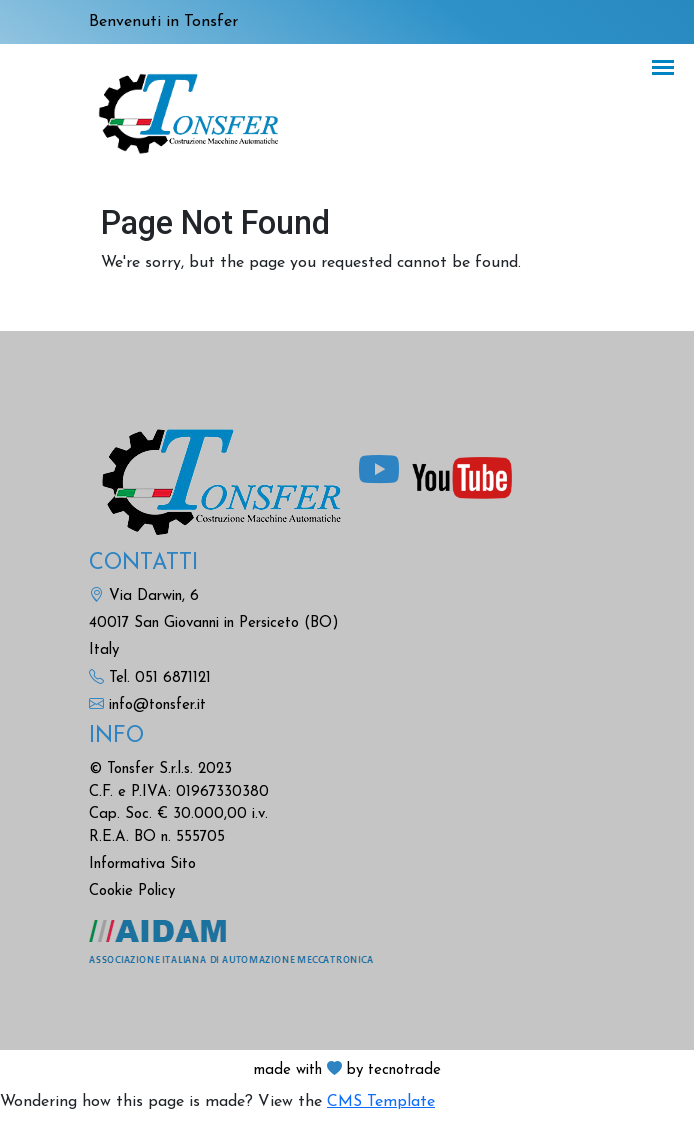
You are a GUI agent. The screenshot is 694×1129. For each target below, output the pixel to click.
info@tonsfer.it (157, 705)
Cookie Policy (132, 891)
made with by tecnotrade (347, 1070)
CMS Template (381, 1102)
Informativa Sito (142, 864)
